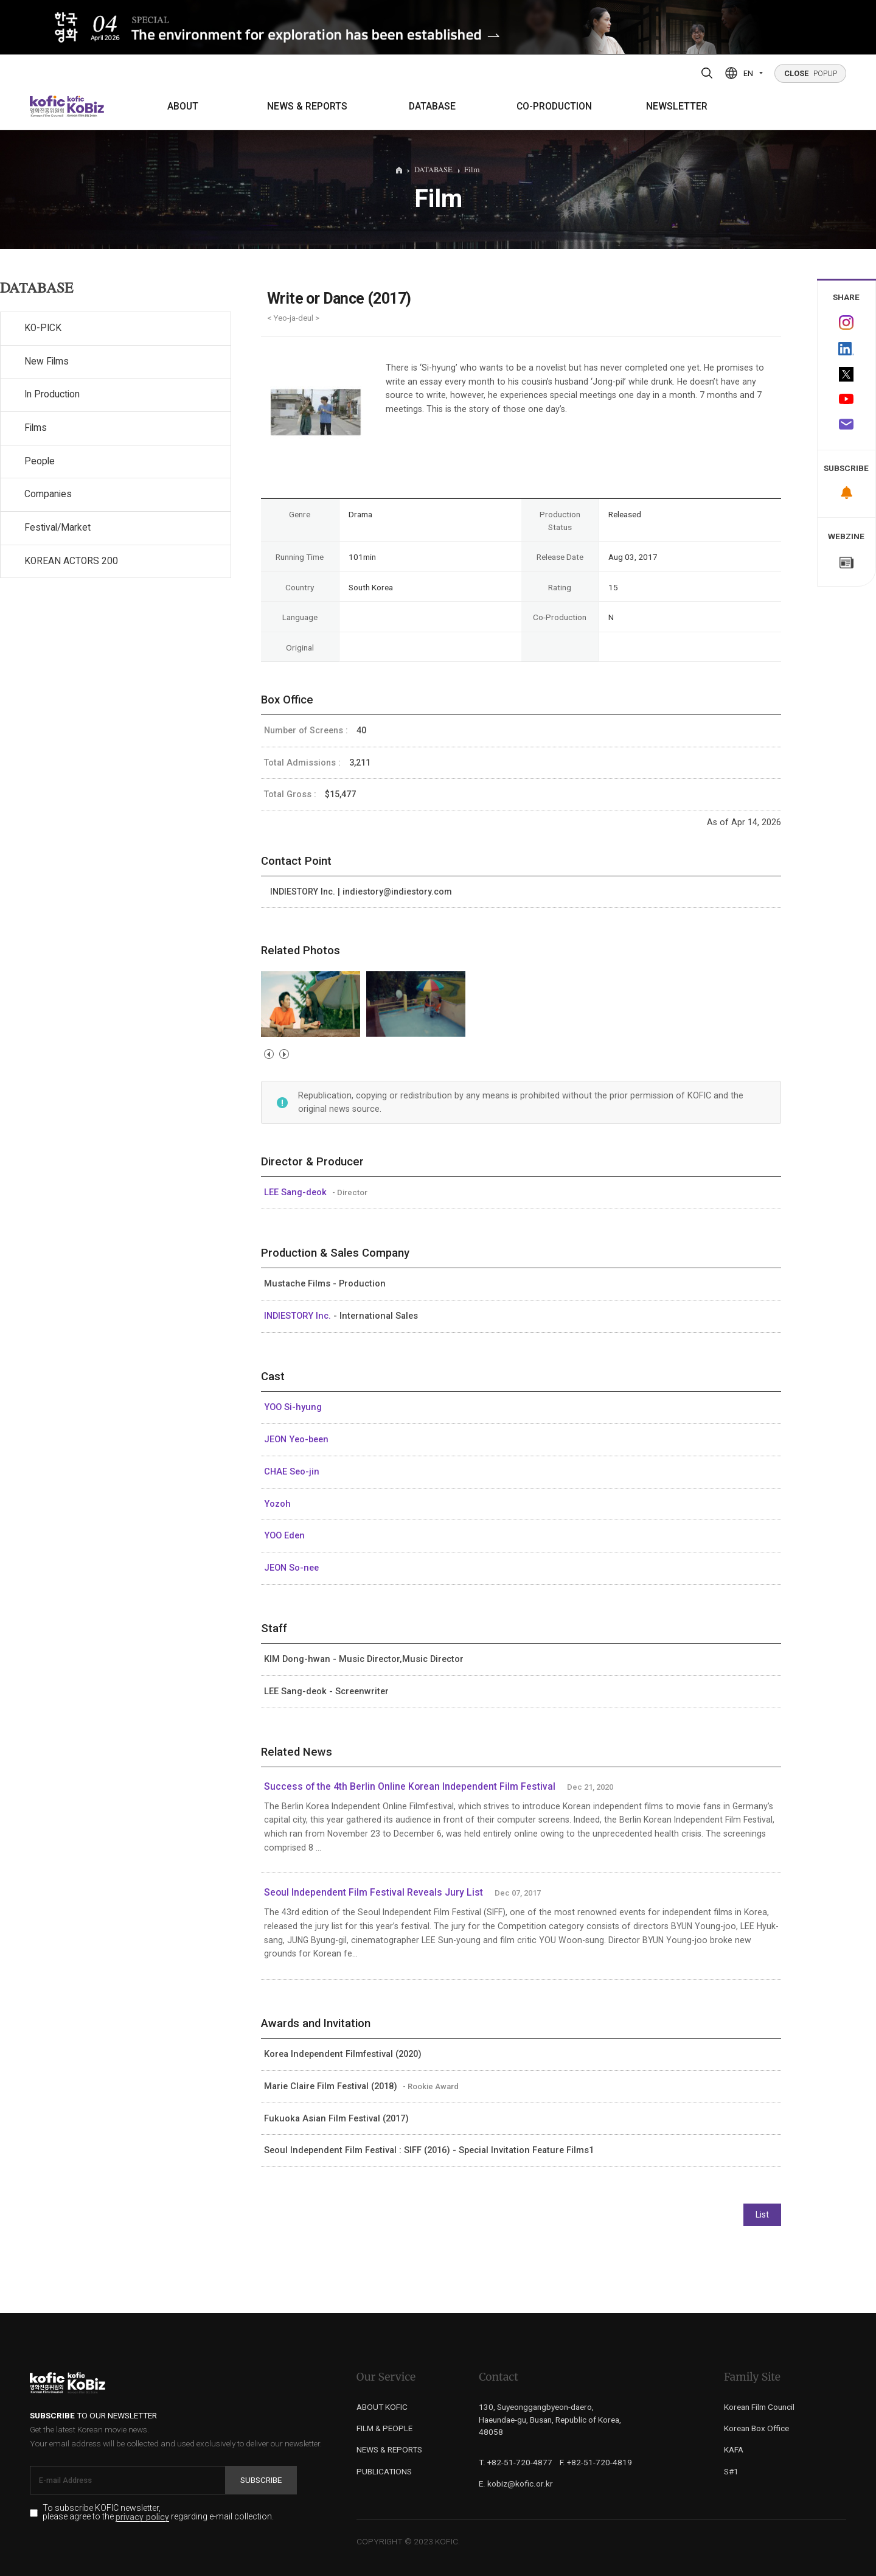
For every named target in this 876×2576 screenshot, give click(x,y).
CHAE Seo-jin (291, 1471)
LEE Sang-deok (296, 1192)
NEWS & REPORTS (307, 106)
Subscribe (261, 2480)
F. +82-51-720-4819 (596, 2462)
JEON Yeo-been (296, 1439)
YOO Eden (284, 1535)
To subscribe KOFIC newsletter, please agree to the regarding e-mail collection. (158, 2513)
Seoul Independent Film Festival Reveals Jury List (373, 1892)
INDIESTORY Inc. (298, 1315)
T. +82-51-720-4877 (515, 2462)
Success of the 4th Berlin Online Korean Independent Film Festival (409, 1786)
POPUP (810, 73)
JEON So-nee (291, 1567)
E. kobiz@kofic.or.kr (516, 2483)
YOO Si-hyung (293, 1406)
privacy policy (142, 2517)
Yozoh (277, 1503)
